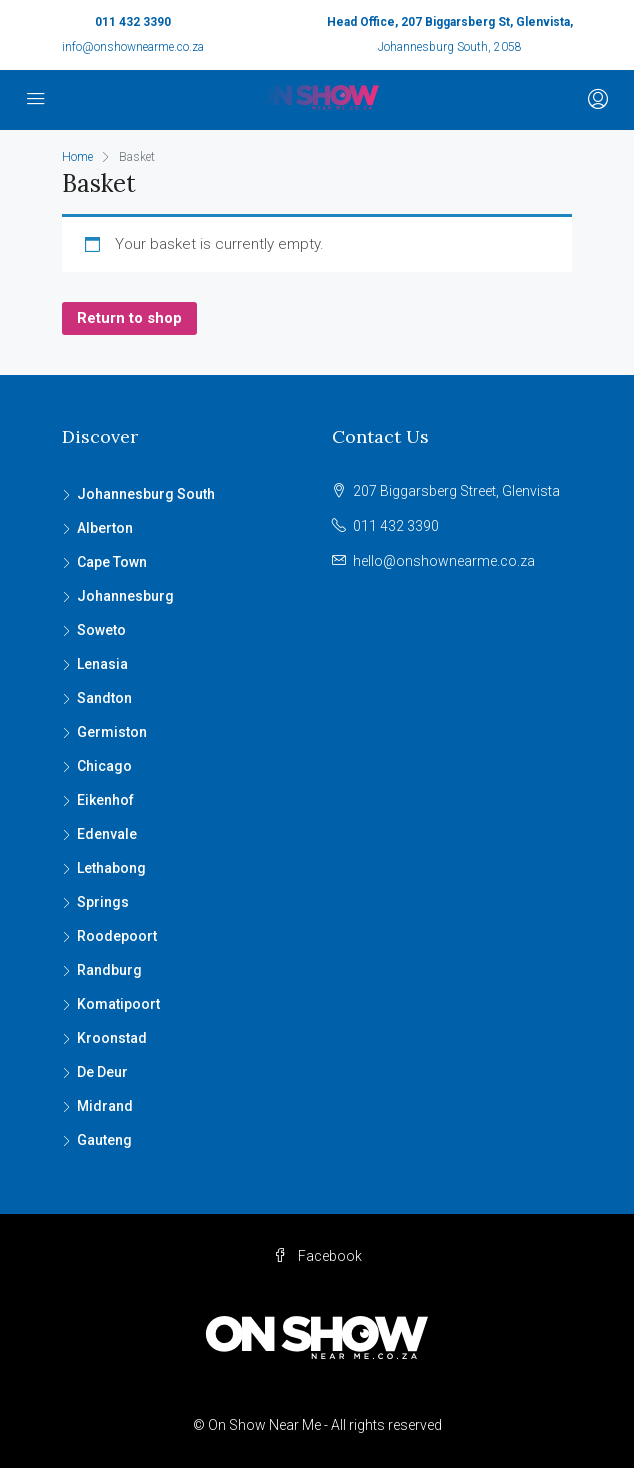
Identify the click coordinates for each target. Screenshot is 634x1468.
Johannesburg (125, 596)
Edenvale (107, 834)
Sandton (104, 698)
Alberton (105, 528)
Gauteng (104, 1140)
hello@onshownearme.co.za (444, 561)
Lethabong (111, 868)
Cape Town (112, 562)
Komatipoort (118, 1004)
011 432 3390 (133, 22)
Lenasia (102, 664)
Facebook (317, 1256)
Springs (103, 902)
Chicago (104, 766)
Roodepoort (117, 936)
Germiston (112, 732)
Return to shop (129, 318)
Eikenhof (105, 800)
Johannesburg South (146, 494)
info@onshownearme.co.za (133, 47)
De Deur (102, 1072)
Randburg (109, 970)
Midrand (105, 1106)
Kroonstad (112, 1038)
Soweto (101, 630)
